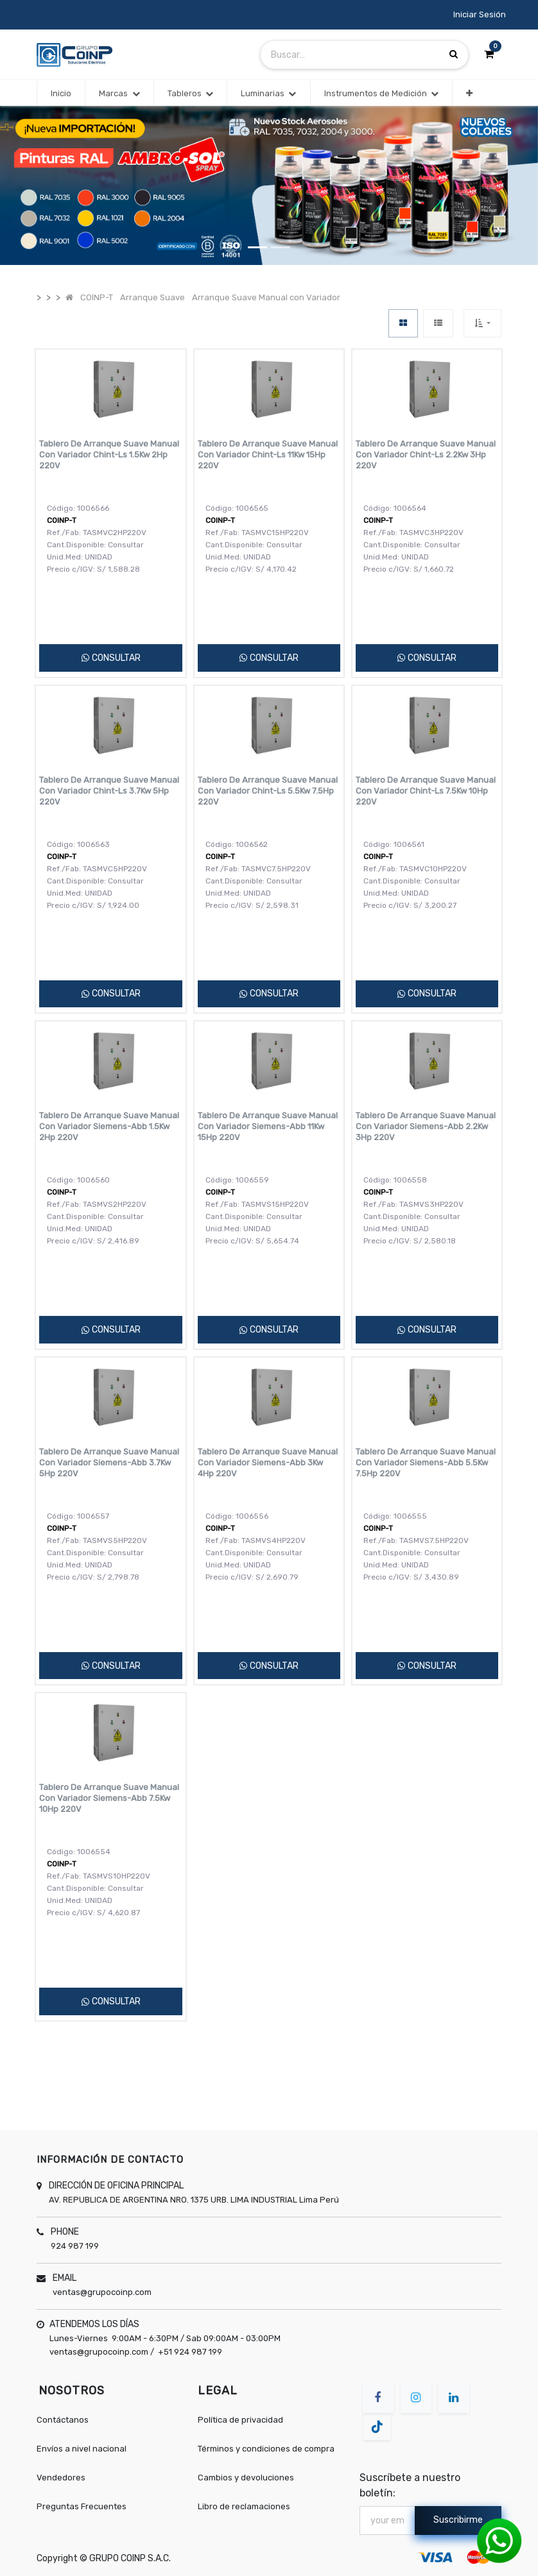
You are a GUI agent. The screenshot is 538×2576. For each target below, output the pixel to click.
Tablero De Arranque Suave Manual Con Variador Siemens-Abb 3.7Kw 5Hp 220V (109, 1462)
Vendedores (61, 2477)
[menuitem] (61, 93)
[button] (469, 93)
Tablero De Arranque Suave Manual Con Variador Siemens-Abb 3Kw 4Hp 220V (268, 1462)
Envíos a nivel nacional (81, 2448)
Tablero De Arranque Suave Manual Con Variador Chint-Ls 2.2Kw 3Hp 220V (426, 454)
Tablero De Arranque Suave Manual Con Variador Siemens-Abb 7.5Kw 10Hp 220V (109, 1798)
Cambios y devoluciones (246, 2477)
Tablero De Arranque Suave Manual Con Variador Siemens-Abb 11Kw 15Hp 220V (268, 1126)
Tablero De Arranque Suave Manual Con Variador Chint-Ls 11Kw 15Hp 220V (268, 454)
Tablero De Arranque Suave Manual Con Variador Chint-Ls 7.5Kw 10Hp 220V (426, 790)
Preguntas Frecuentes (81, 2506)
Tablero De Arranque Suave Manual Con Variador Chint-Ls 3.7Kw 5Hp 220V (109, 790)
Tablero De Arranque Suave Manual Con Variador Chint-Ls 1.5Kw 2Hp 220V (109, 454)
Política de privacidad (240, 2420)
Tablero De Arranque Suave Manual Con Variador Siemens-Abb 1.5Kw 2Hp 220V (109, 1126)
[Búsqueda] (453, 54)
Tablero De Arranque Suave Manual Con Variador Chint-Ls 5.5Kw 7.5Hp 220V (268, 790)
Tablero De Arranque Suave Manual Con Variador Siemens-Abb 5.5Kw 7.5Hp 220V (426, 1462)
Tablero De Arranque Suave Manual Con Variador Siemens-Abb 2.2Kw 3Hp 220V (426, 1126)
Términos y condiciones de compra (266, 2448)
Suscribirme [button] (458, 2519)
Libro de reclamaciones (244, 2506)
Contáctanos (63, 2420)
